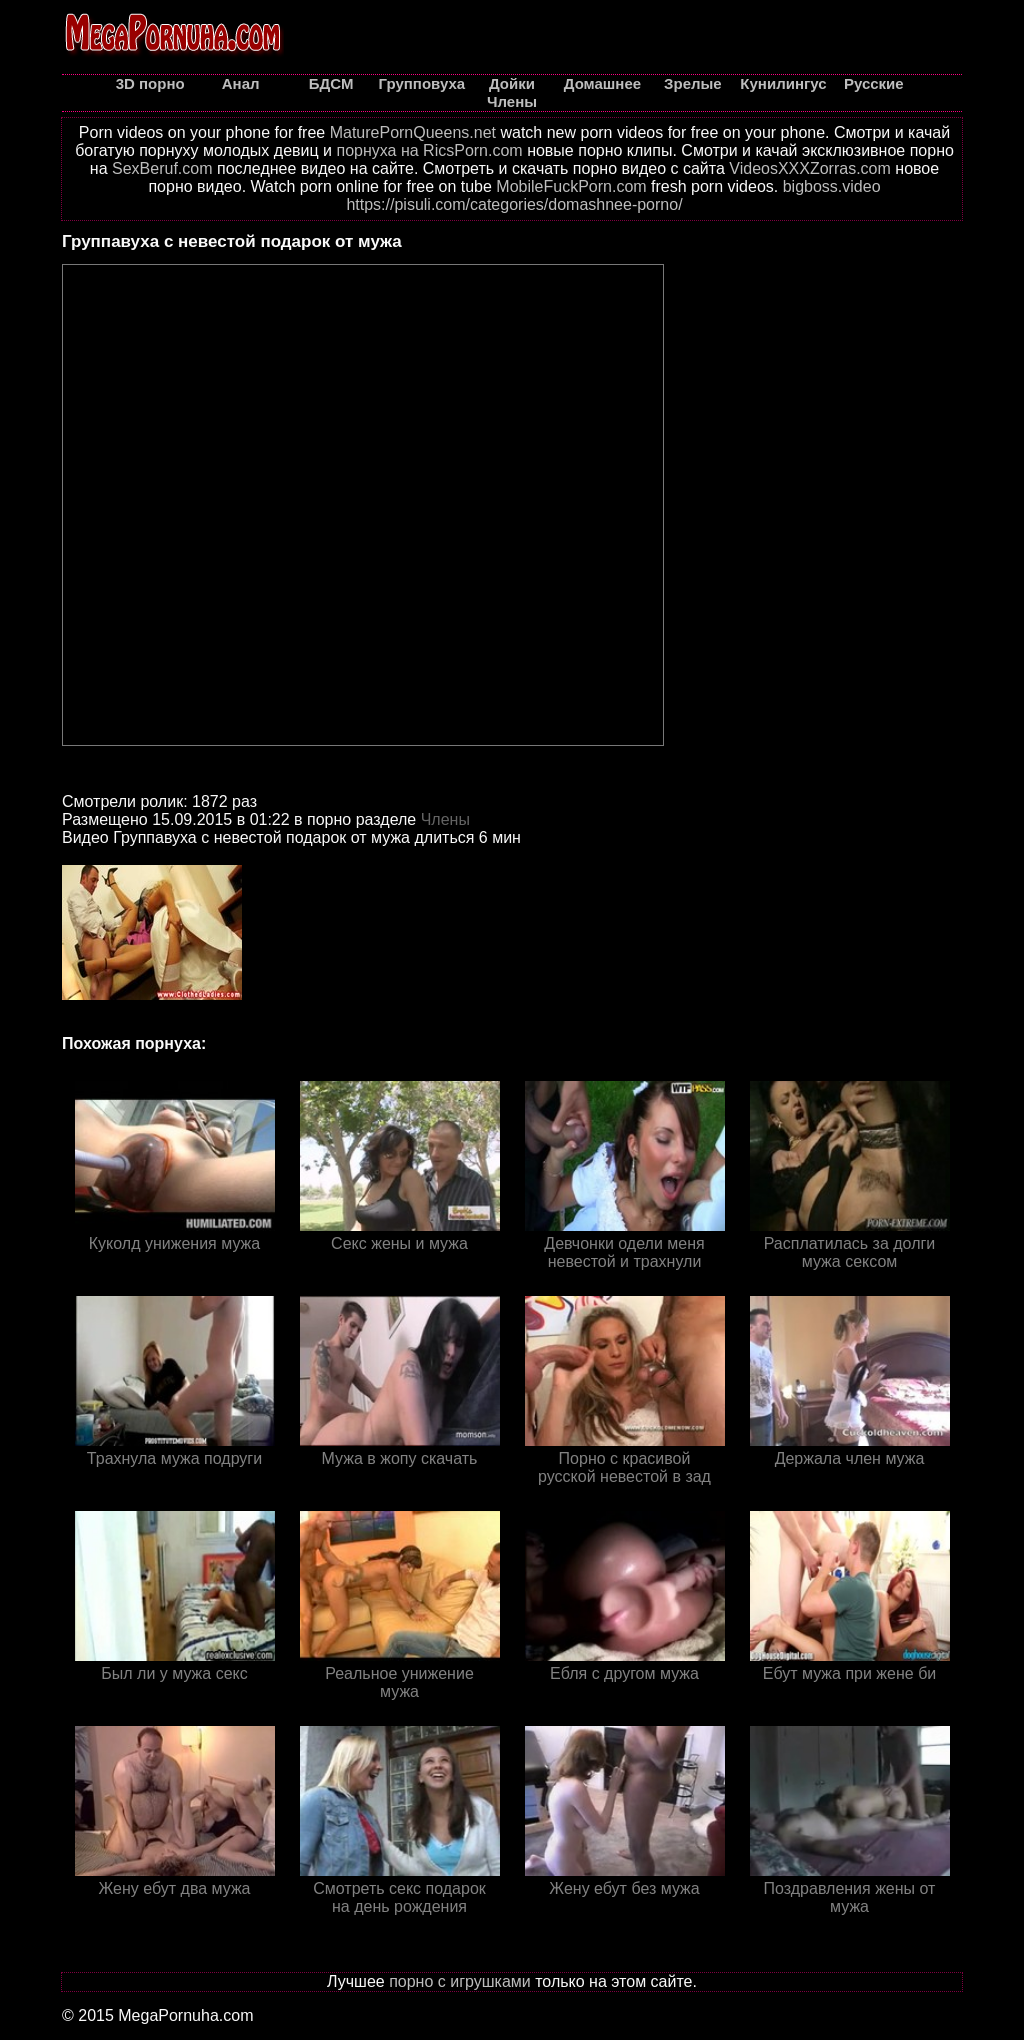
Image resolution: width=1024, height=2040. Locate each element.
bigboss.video (832, 186)
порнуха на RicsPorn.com (429, 150)
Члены (445, 819)
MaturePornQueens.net (413, 132)
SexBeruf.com (162, 168)
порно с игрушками (460, 1981)
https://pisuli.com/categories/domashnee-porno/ (514, 204)
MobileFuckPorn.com (571, 186)
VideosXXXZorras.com (810, 168)
